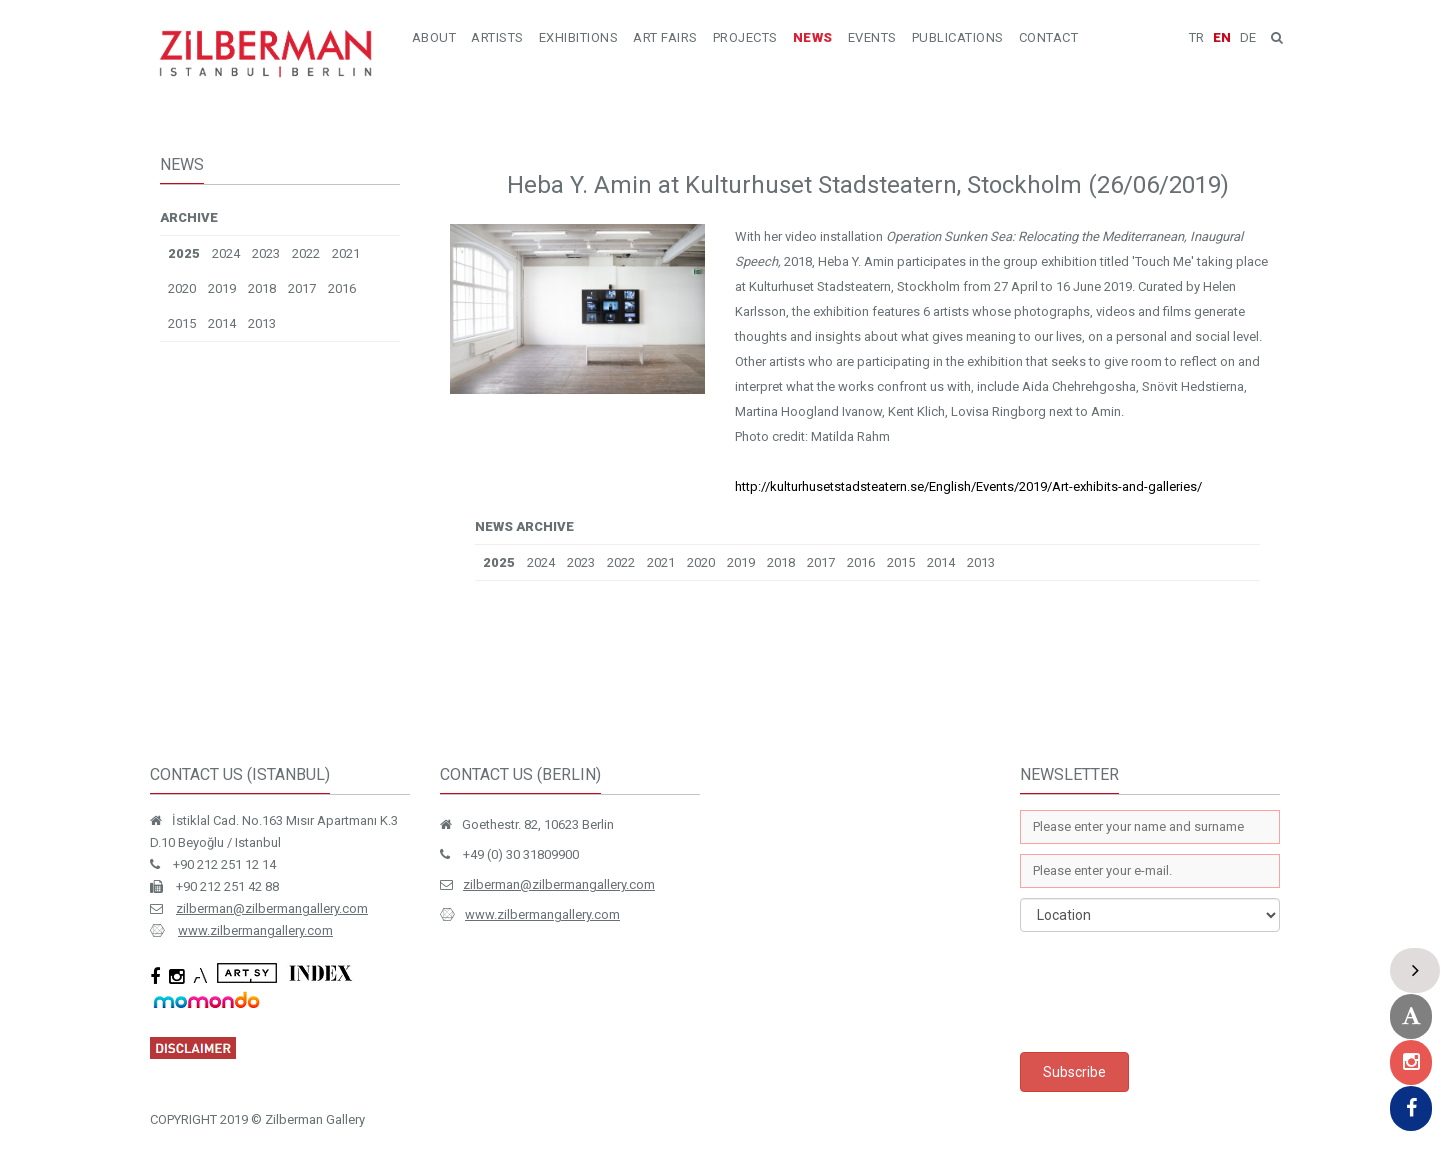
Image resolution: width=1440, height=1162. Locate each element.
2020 (182, 288)
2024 (226, 253)
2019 (222, 288)
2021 (346, 253)
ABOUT (434, 37)
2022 (306, 253)
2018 (262, 288)
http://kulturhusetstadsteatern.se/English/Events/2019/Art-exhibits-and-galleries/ (968, 486)
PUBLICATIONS (958, 37)
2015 (182, 323)
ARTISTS (497, 37)
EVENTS (872, 37)
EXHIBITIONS (579, 37)
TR (1196, 37)
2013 (262, 323)
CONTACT (1049, 37)
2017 (302, 288)
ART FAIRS (665, 37)
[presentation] (1172, 992)
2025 (184, 253)
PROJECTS (745, 37)
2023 (266, 253)
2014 (222, 323)
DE (1248, 37)
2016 (342, 288)
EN (1222, 37)
